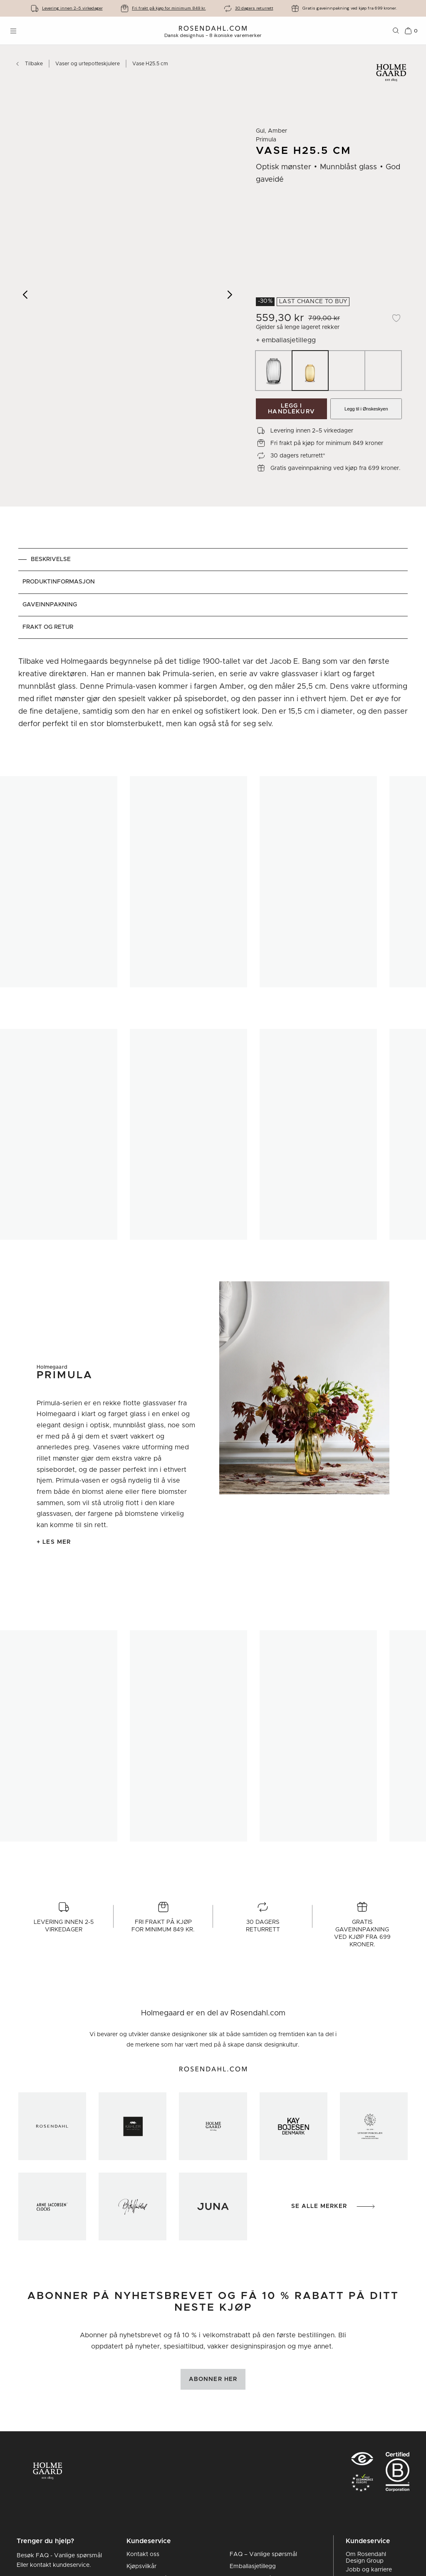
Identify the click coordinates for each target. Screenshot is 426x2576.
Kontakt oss (142, 2554)
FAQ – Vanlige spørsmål (263, 2554)
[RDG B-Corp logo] (397, 2473)
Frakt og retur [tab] (47, 627)
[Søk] (396, 31)
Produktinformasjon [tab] (58, 582)
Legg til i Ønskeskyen (366, 408)
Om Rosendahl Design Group (366, 2557)
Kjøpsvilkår (141, 2566)
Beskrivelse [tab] (51, 559)
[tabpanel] (213, 694)
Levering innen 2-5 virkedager (72, 8)
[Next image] (230, 294)
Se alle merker (333, 2206)
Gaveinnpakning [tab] (49, 605)
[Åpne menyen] (13, 31)
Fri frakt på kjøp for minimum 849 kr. (169, 8)
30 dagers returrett (254, 8)
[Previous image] (25, 294)
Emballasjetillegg (253, 2566)
